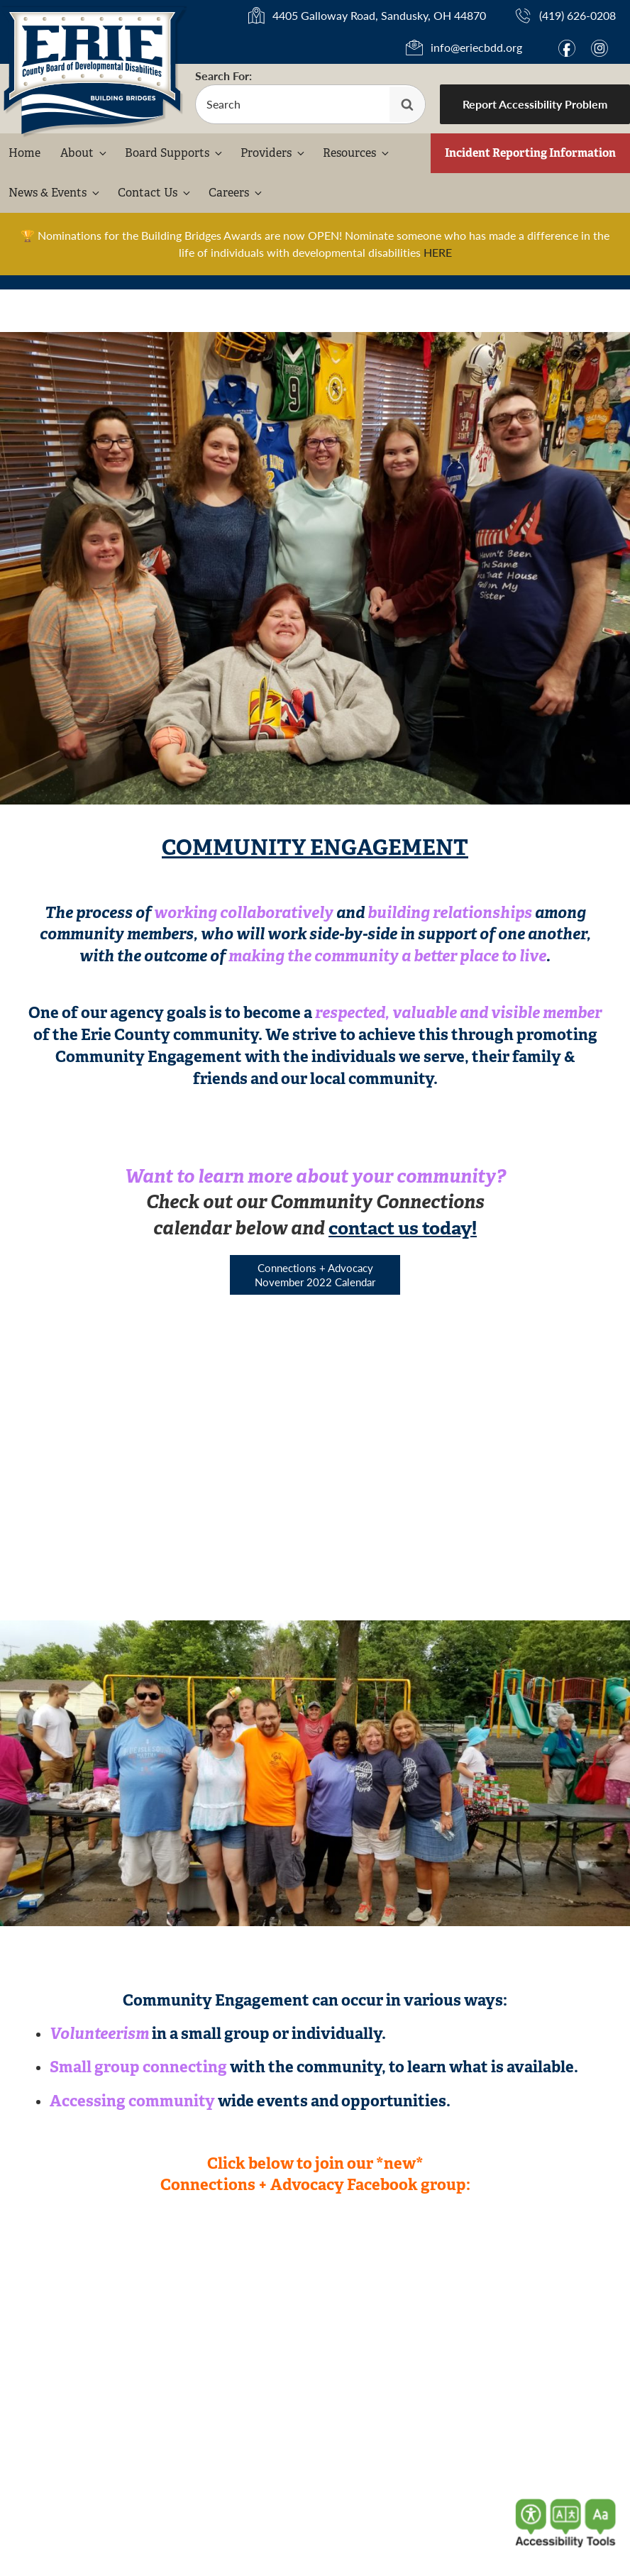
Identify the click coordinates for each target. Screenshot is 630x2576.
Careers (236, 192)
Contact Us (155, 192)
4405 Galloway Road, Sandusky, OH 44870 (379, 15)
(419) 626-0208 (577, 15)
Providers (273, 152)
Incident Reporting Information (530, 152)
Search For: (223, 75)
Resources (357, 152)
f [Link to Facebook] (567, 48)
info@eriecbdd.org (476, 47)
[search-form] (310, 104)
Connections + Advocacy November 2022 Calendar (315, 1274)
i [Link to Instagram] (599, 48)
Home (24, 152)
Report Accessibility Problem (535, 104)
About (84, 152)
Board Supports (174, 152)
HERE (438, 252)
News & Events (55, 192)
